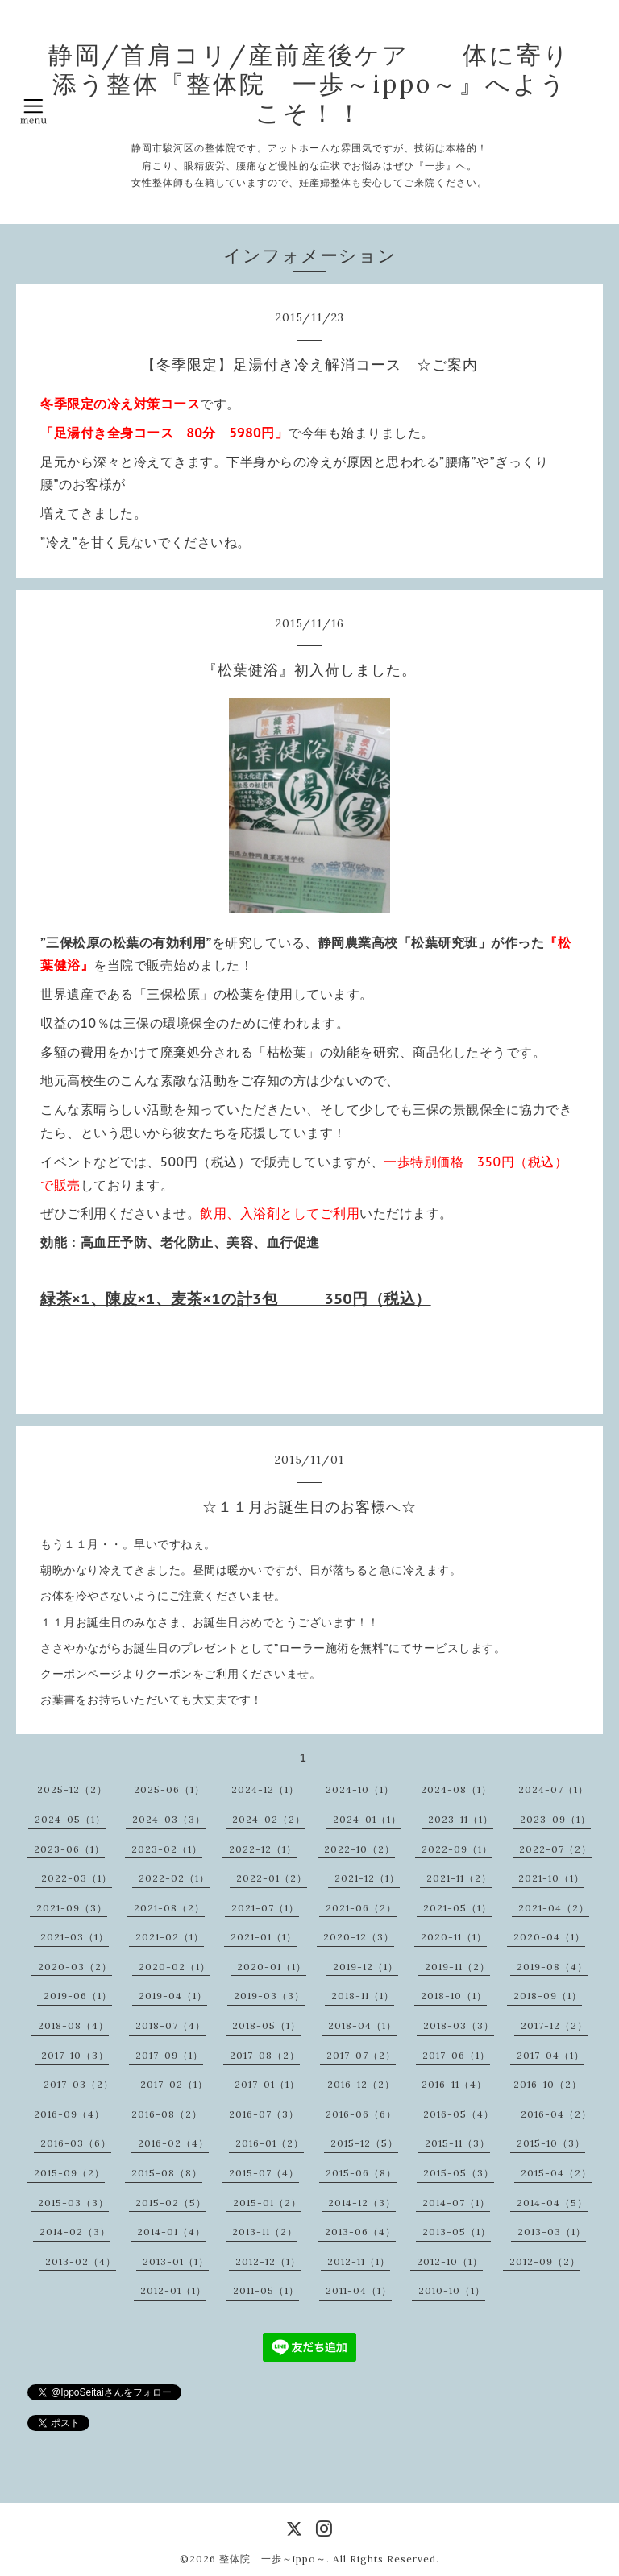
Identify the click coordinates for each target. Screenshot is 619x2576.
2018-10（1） (454, 1996)
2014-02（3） (74, 2232)
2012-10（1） (450, 2261)
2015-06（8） (361, 2173)
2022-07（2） (555, 1849)
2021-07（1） (265, 1908)
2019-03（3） (269, 1996)
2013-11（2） (264, 2232)
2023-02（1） (166, 1849)
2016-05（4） (458, 2114)
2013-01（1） (176, 2261)
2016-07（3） (264, 2114)
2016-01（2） (269, 2143)
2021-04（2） (553, 1908)
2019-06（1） (78, 1996)
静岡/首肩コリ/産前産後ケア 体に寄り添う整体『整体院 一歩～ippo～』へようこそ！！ (309, 83)
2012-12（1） (268, 2261)
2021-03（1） (74, 1937)
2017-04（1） (550, 2055)
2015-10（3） (551, 2143)
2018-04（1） (362, 2025)
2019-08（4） (552, 1967)
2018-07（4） (170, 2025)
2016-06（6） (361, 2114)
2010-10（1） (451, 2290)
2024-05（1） (70, 1819)
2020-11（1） (454, 1937)
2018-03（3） (458, 2025)
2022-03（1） (76, 1878)
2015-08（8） (166, 2173)
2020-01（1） (271, 1967)
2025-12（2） (72, 1789)
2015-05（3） (458, 2173)
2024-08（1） (456, 1789)
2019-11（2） (457, 1967)
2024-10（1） (360, 1789)
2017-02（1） (174, 2084)
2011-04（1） (359, 2290)
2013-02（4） (80, 2261)
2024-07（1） (553, 1789)
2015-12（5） (364, 2143)
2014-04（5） (552, 2203)
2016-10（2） (547, 2084)
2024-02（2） (268, 1819)
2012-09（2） (544, 2261)
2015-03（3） (73, 2203)
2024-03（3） (169, 1819)
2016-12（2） (361, 2084)
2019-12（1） (365, 1967)
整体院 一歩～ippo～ (272, 2559)
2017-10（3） (75, 2055)
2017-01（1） (267, 2084)
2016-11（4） (454, 2084)
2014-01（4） (171, 2232)
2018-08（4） (73, 2025)
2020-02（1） (174, 1967)
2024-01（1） (367, 1819)
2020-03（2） (75, 1967)
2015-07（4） (264, 2173)
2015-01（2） (267, 2203)
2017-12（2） (554, 2025)
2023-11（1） (460, 1819)
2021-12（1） (367, 1878)
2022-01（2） (271, 1878)
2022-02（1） (174, 1878)
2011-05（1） (266, 2290)
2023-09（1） (555, 1819)
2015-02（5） (170, 2203)
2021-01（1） (264, 1937)
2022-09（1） (457, 1849)
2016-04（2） (556, 2114)
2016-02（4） (173, 2143)
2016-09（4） (69, 2114)
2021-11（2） (459, 1878)
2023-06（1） (69, 1849)
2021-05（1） (457, 1908)
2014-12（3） (362, 2203)
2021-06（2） (361, 1908)
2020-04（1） (549, 1937)
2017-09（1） (169, 2055)
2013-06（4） (360, 2232)
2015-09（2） (69, 2173)
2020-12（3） (358, 1937)
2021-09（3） (71, 1908)
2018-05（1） (266, 2025)
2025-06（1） (169, 1789)
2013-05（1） (456, 2232)
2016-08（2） (166, 2114)
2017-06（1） (456, 2055)
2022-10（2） (359, 1849)
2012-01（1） (173, 2290)
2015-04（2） (556, 2173)
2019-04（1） (173, 1996)
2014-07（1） (456, 2203)
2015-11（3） (457, 2143)
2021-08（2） (169, 1908)
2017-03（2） (79, 2084)
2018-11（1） (362, 1996)
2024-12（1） (265, 1789)
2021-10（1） (551, 1878)
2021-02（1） (169, 1937)
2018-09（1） (547, 1996)
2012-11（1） (358, 2261)
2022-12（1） (263, 1849)
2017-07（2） (361, 2055)
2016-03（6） (75, 2143)
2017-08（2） (265, 2055)
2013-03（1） (551, 2232)
